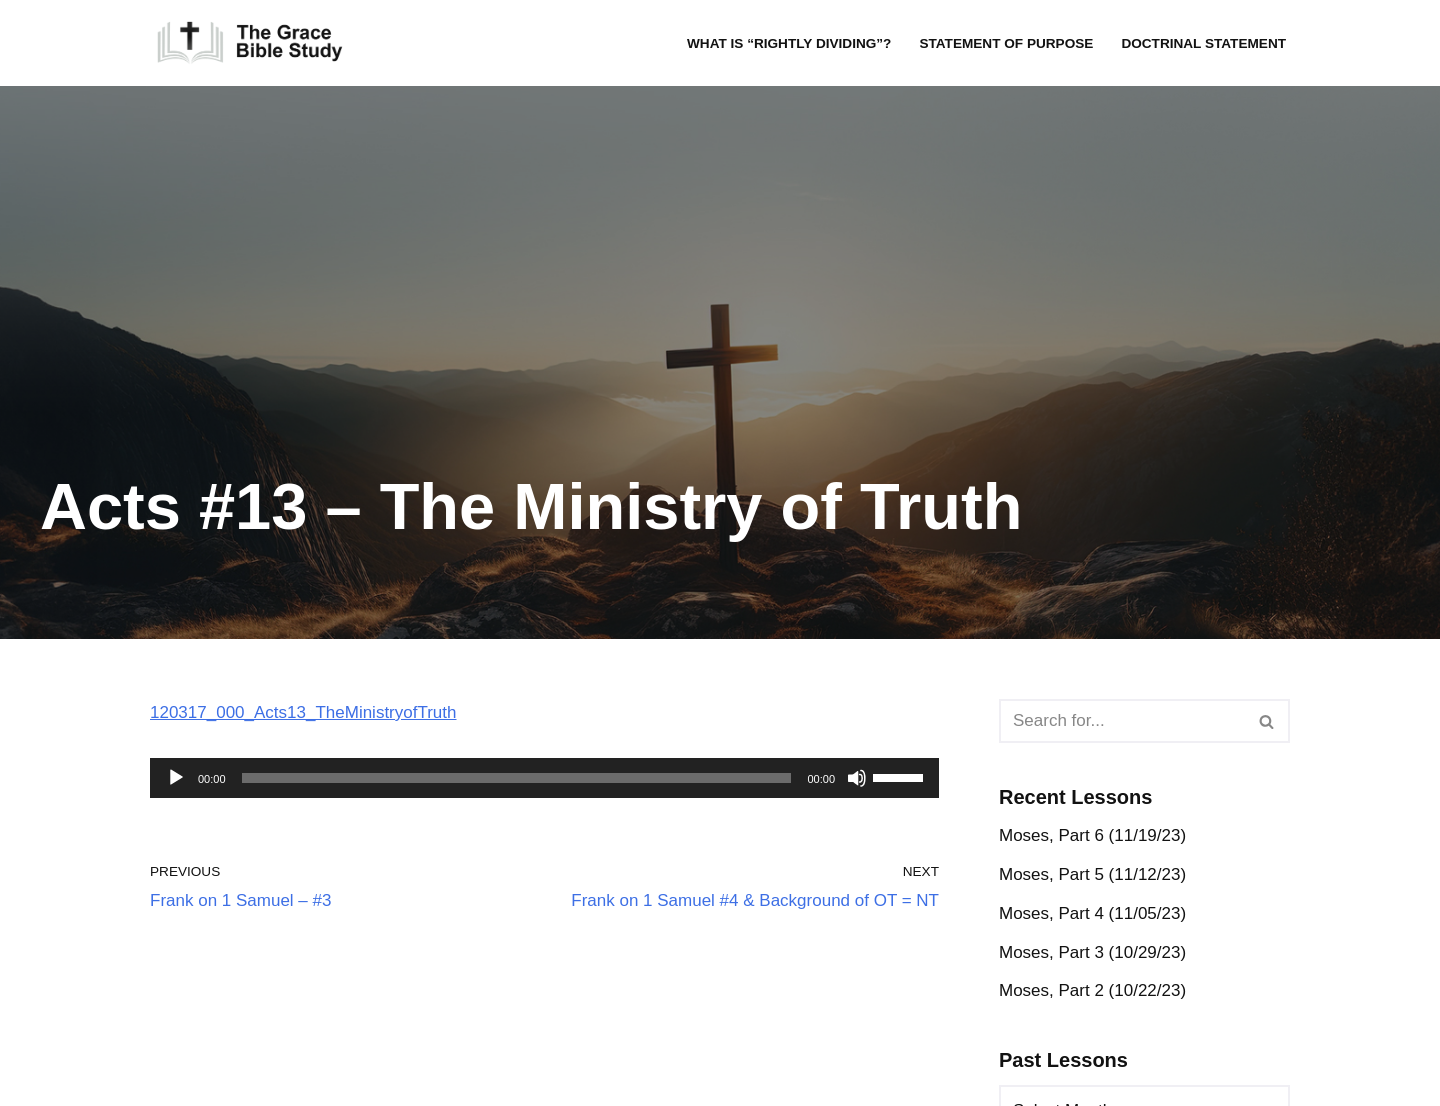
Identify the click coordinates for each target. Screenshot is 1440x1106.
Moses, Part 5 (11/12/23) (1092, 874)
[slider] (517, 778)
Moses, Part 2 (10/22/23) (1092, 990)
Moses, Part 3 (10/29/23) (1092, 952)
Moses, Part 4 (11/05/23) (1092, 913)
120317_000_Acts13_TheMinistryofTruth (303, 712)
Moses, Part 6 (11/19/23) (1092, 835)
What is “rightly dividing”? (789, 43)
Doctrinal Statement (1203, 43)
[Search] (1122, 721)
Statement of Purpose (1006, 43)
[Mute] (857, 778)
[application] (544, 778)
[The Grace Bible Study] (250, 43)
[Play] (176, 778)
